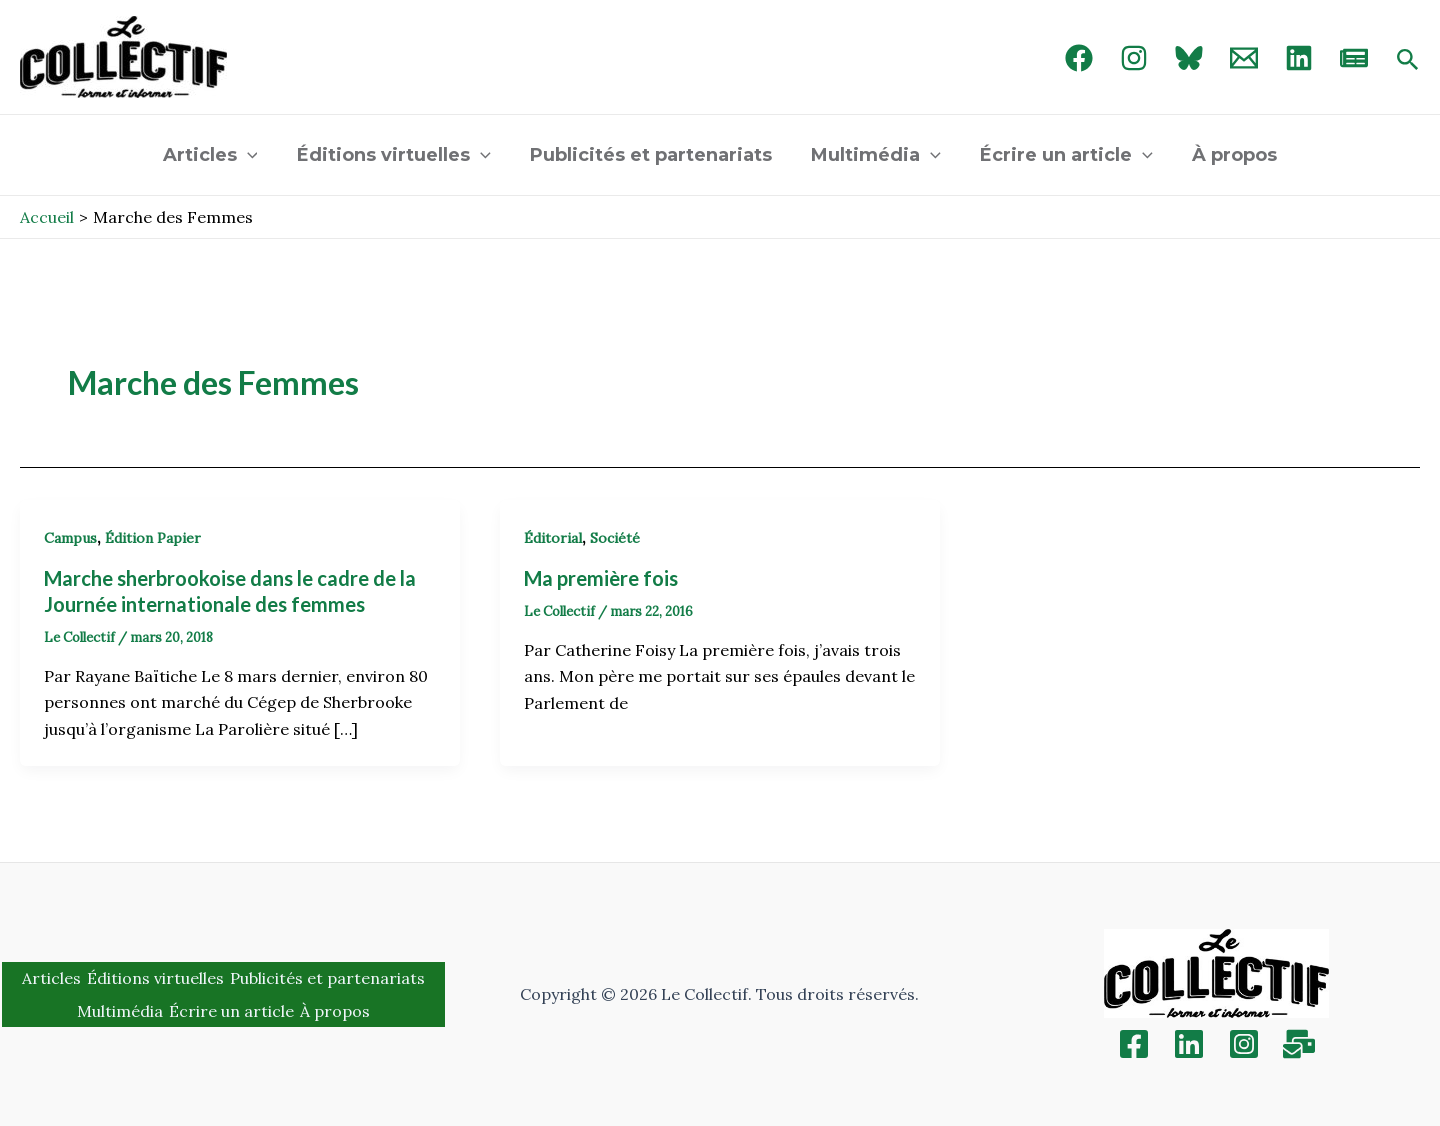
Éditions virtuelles (399, 155)
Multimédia (875, 155)
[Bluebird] (1189, 58)
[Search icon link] (1408, 61)
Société (615, 538)
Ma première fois (601, 578)
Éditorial (553, 538)
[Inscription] (1299, 1044)
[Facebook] (1079, 58)
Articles (218, 155)
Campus (70, 538)
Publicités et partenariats (653, 155)
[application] (255, 155)
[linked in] (1299, 58)
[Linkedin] (1189, 1044)
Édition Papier (153, 538)
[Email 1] (1244, 58)
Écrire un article (1061, 155)
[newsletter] (1354, 58)
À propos (1226, 155)
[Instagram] (1134, 58)
